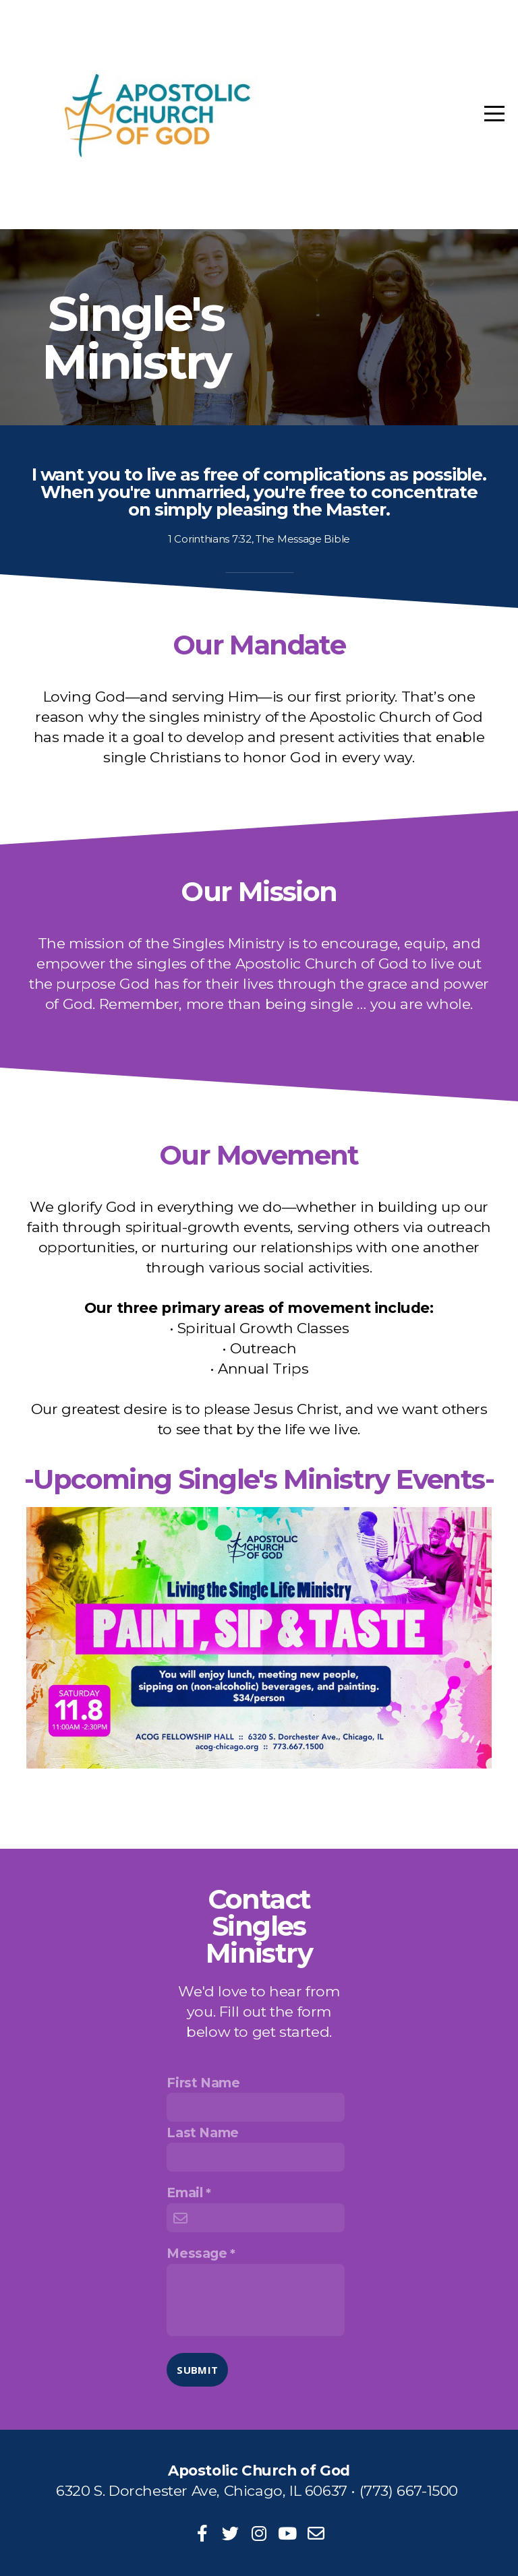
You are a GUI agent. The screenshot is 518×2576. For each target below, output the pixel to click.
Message (197, 2253)
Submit (197, 2369)
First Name (203, 2083)
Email (184, 2192)
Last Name (202, 2132)
